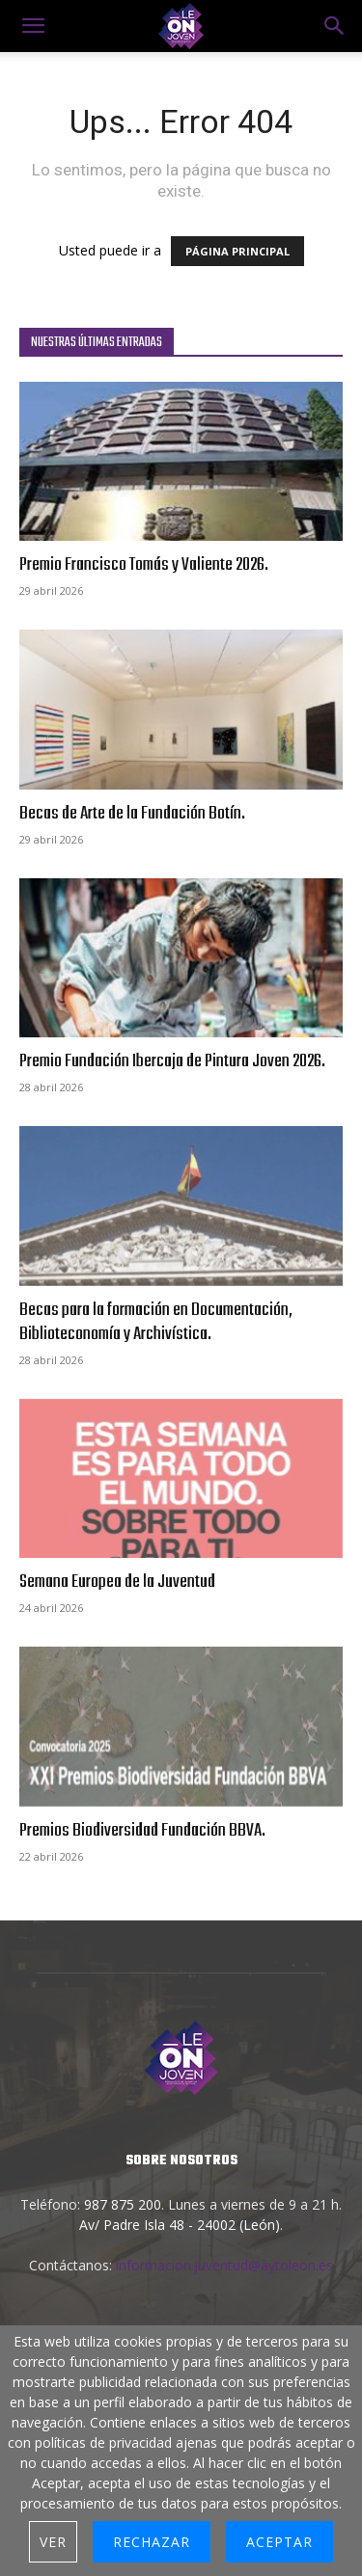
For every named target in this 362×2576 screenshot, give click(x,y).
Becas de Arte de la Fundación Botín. (132, 813)
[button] (335, 26)
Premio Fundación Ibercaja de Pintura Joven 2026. (172, 1061)
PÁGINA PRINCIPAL (237, 251)
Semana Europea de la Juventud (117, 1582)
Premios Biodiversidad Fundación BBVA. (142, 1830)
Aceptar (279, 2542)
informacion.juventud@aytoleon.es (224, 2265)
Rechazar (151, 2542)
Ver (53, 2542)
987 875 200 (122, 2204)
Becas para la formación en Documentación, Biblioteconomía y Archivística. (155, 1322)
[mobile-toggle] (33, 26)
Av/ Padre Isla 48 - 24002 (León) (179, 2224)
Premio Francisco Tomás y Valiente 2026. (143, 564)
